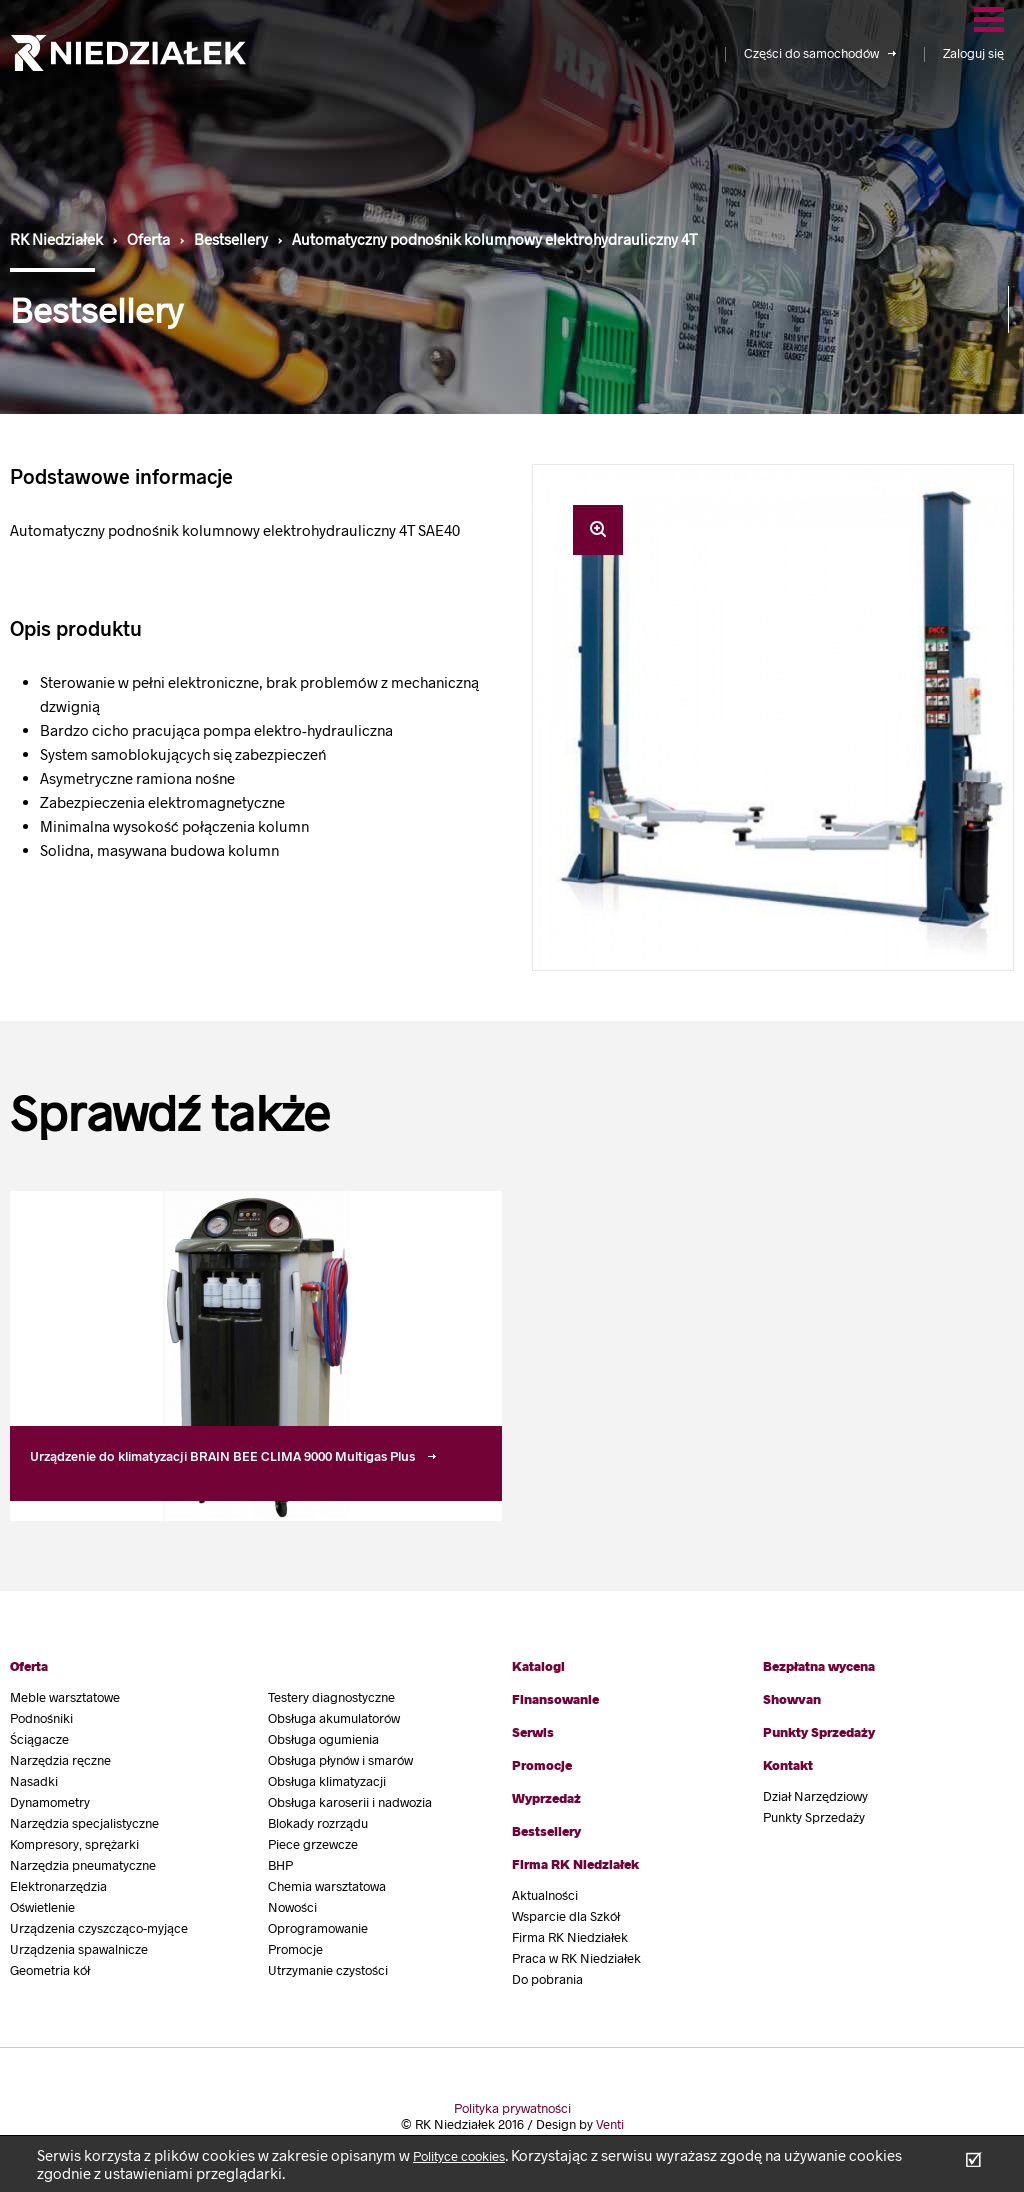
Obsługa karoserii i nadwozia (350, 1802)
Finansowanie (555, 1699)
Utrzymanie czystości (328, 1970)
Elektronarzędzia (58, 1886)
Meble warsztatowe (65, 1697)
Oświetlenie (42, 1907)
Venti (610, 2124)
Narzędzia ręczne (60, 1760)
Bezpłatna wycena (819, 1666)
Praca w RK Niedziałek (576, 1958)
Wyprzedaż (546, 1798)
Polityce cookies (459, 2156)
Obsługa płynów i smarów (340, 1760)
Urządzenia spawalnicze (79, 1949)
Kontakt (788, 1765)
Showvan (792, 1699)
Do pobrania (547, 1979)
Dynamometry (50, 1802)
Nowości (292, 1907)
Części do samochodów (820, 53)
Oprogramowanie (318, 1928)
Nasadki (34, 1781)
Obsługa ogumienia (323, 1739)
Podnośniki (41, 1718)
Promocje (295, 1949)
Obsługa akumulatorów (334, 1718)
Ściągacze (39, 1739)
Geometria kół (50, 1970)
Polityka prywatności (512, 2108)
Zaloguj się (973, 53)
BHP (280, 1865)
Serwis (533, 1732)
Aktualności (545, 1895)
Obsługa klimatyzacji (327, 1781)
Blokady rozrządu (318, 1823)
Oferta (29, 1666)
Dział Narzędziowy (815, 1796)
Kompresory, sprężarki (74, 1844)
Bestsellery (546, 1831)
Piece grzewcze (313, 1844)
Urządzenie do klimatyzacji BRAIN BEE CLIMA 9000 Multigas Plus (222, 1456)
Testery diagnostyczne (331, 1697)
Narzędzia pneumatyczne (83, 1865)
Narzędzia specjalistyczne (84, 1823)
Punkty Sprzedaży (819, 1732)
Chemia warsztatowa (327, 1886)
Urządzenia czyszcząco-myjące (99, 1928)
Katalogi (538, 1666)
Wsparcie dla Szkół (566, 1916)
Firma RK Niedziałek (575, 1864)
